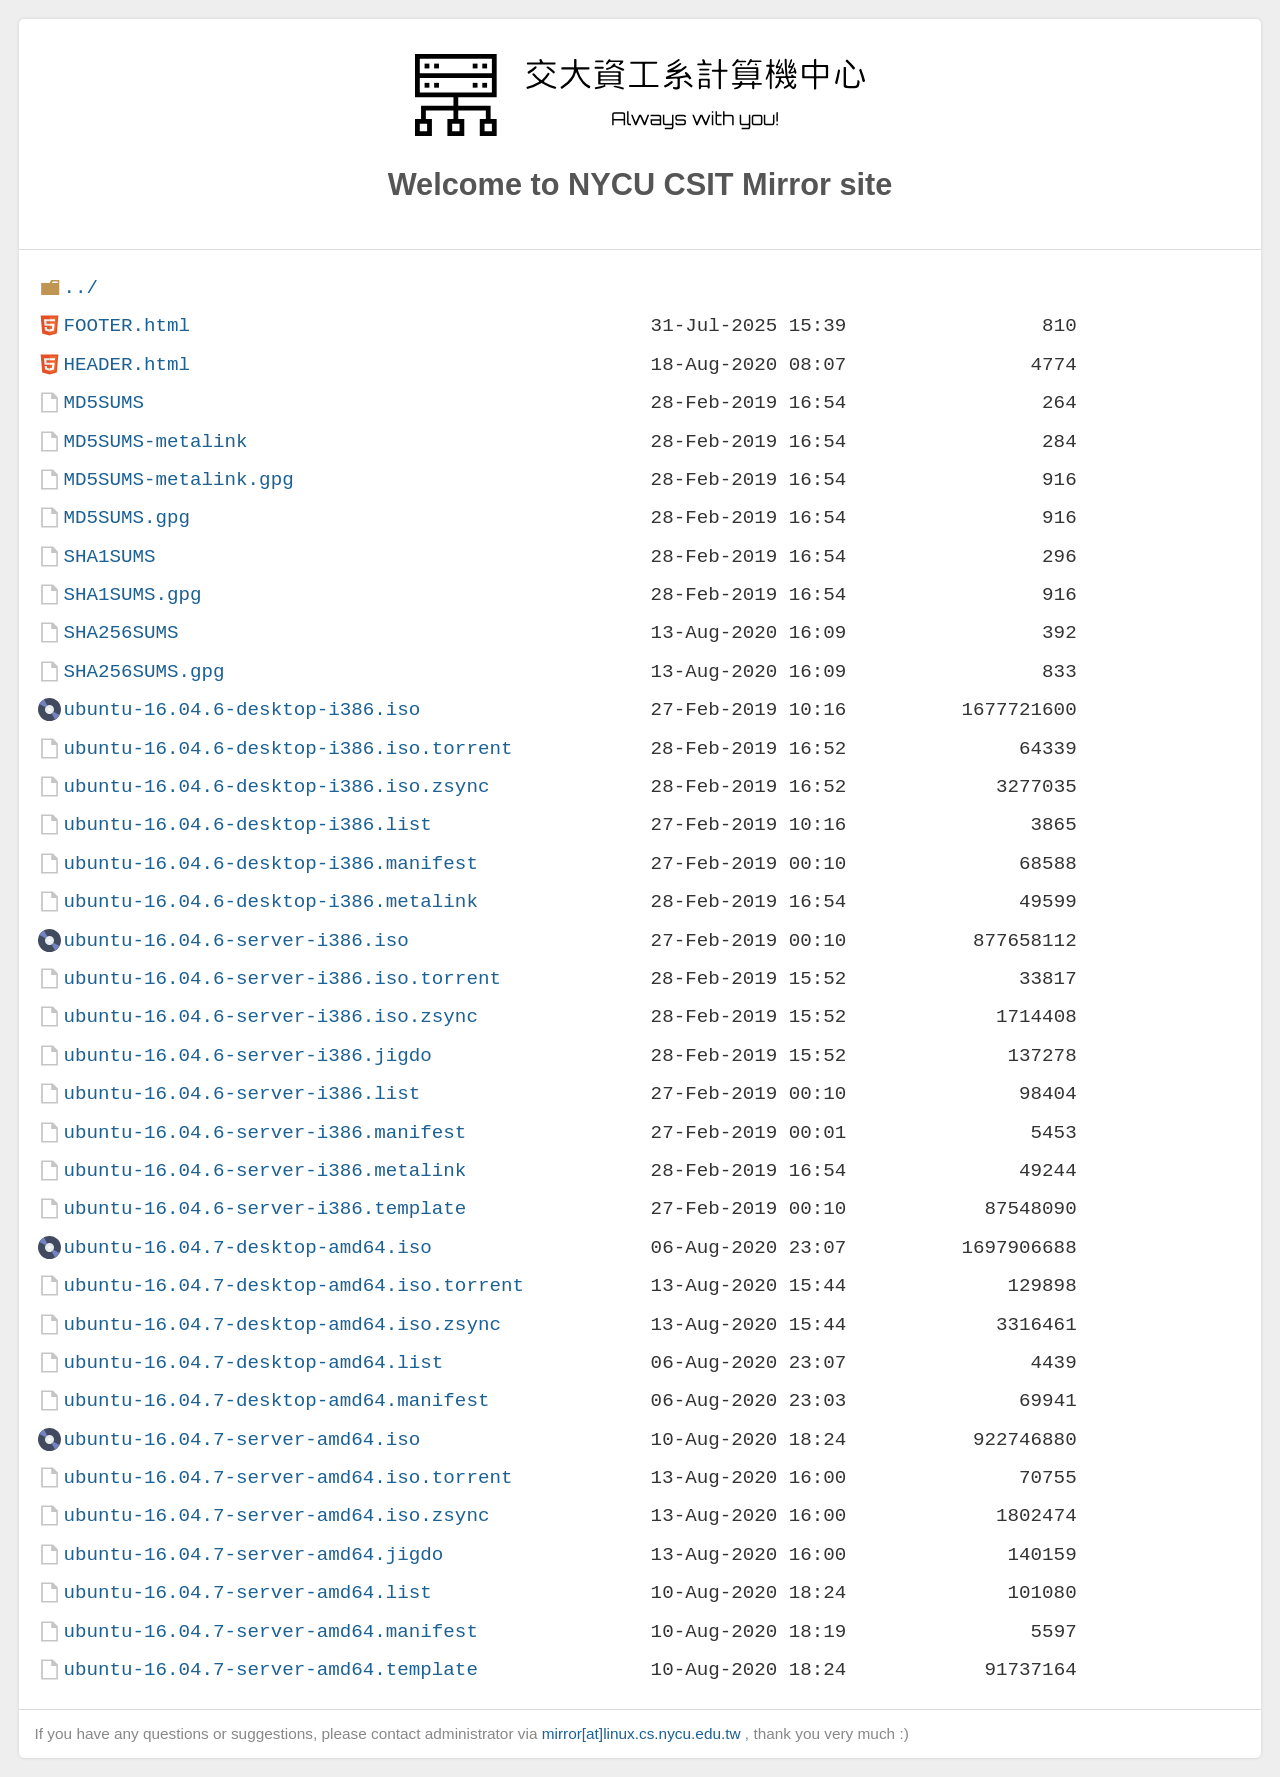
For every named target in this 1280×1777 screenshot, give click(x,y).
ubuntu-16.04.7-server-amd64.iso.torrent (287, 1477)
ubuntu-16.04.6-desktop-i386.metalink (270, 901)
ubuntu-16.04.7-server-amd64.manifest (270, 1631)
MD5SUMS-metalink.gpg (178, 479)
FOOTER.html (126, 325)
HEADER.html (126, 364)
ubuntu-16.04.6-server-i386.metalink (264, 1170)
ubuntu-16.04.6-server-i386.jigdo (247, 1055)
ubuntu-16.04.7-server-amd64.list (247, 1592)
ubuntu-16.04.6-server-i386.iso (235, 940)
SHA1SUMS (109, 556)
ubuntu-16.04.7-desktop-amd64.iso (247, 1247)
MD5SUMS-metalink (155, 441)
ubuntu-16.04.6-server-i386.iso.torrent (281, 978)
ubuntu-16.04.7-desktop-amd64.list (253, 1362)
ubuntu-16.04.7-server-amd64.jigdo (253, 1554)
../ (80, 287)
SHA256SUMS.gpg (143, 671)
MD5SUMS (103, 402)
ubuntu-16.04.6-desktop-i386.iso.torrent (287, 748)
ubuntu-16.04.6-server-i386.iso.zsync (270, 1016)
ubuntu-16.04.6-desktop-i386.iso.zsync (276, 786)
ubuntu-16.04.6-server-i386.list (241, 1093)
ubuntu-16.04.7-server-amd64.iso (241, 1439)
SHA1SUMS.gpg (132, 594)
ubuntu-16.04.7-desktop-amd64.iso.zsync (281, 1324)
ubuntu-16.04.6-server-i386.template (264, 1208)
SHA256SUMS (120, 632)
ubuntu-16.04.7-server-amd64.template (270, 1669)
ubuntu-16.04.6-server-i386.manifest (264, 1132)
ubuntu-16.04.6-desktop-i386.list (247, 824)
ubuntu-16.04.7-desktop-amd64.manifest (276, 1400)
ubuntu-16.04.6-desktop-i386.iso (241, 709)
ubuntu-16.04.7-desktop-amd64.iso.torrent (293, 1285)
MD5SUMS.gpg (126, 517)
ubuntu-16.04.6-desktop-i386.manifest (270, 863)
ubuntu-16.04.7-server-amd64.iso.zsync (276, 1515)
